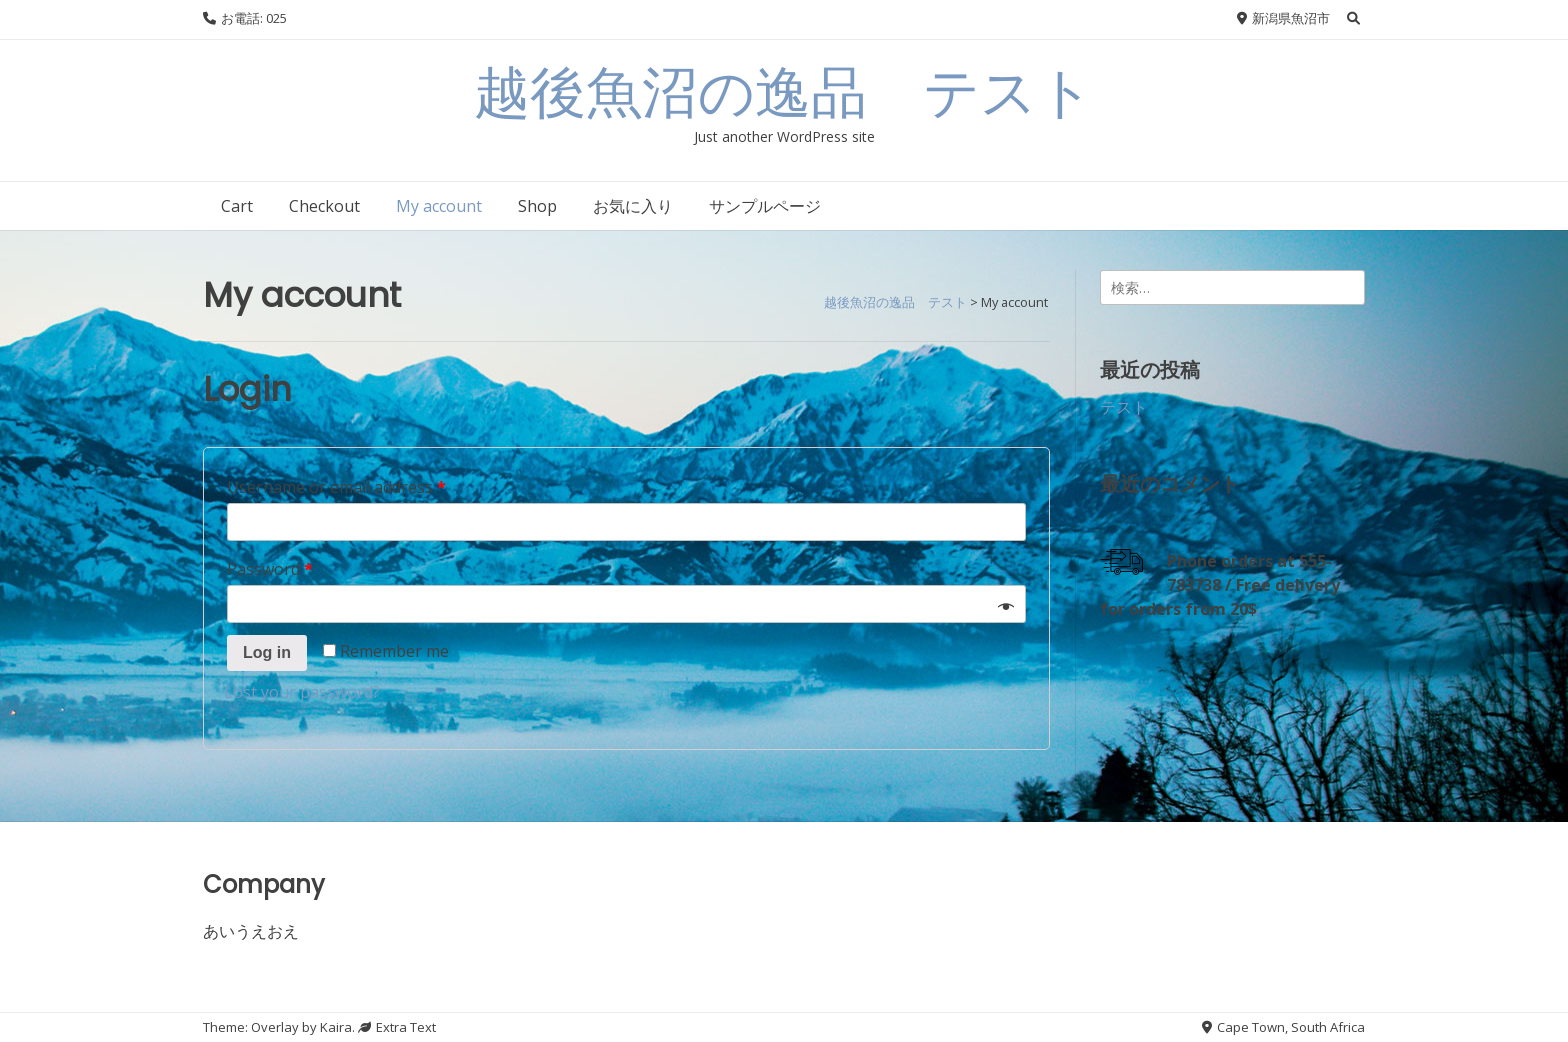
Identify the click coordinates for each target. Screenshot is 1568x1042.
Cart (237, 206)
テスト (1124, 407)
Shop (537, 206)
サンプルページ (765, 206)
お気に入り (633, 206)
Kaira (336, 1027)
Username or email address (336, 487)
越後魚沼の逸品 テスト (784, 92)
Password (270, 569)
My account (439, 206)
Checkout (324, 206)
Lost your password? (302, 692)
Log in (267, 652)
